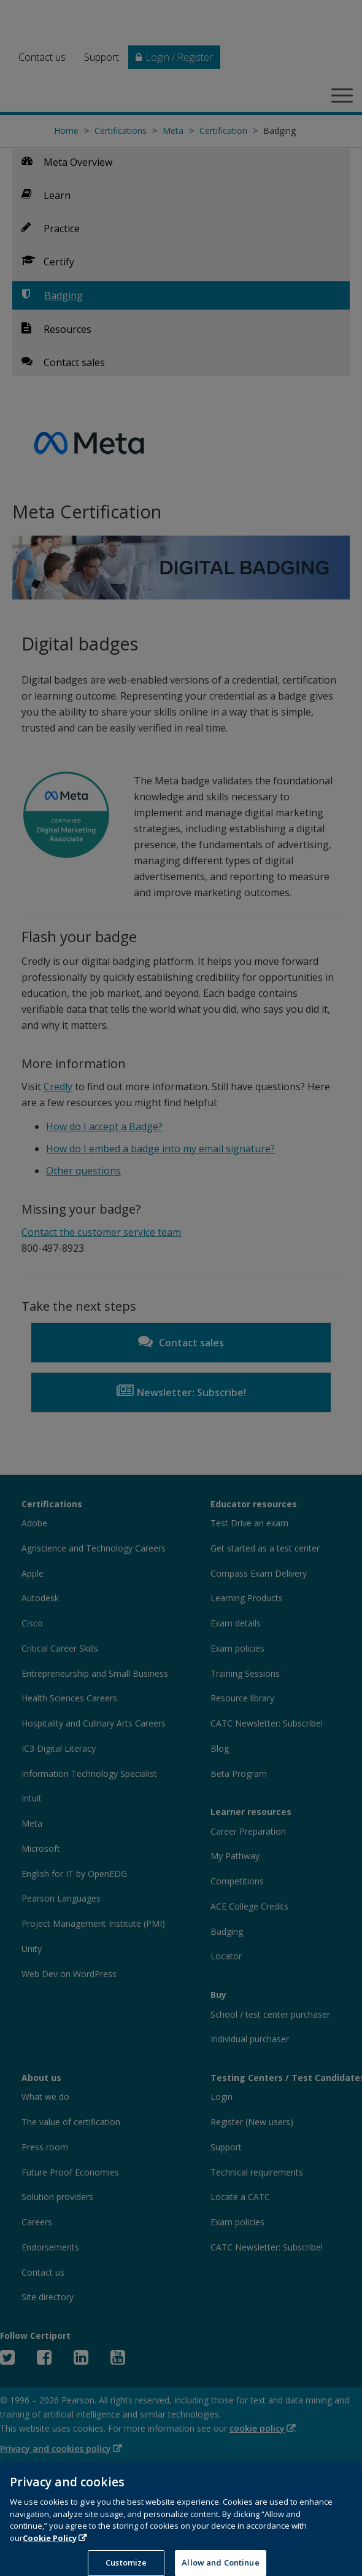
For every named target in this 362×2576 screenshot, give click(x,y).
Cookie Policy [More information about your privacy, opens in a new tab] (50, 2546)
